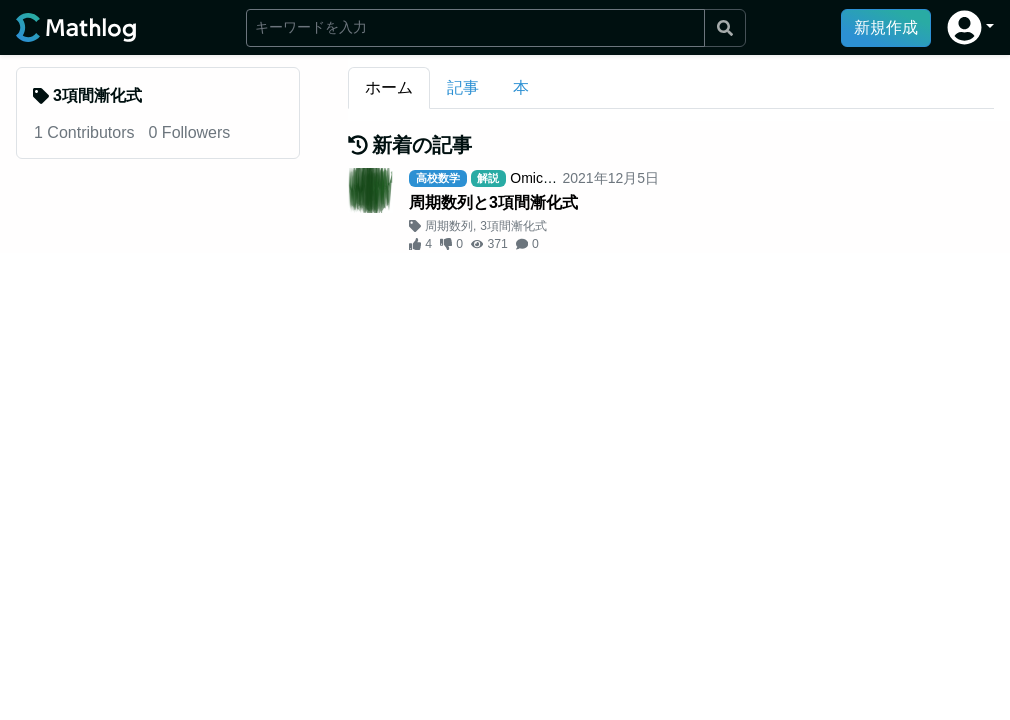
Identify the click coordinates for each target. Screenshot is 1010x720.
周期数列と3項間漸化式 (493, 202)
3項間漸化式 (513, 226)
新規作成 (886, 27)
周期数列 (449, 226)
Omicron (536, 178)
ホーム (389, 87)
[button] (970, 27)
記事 (463, 87)
